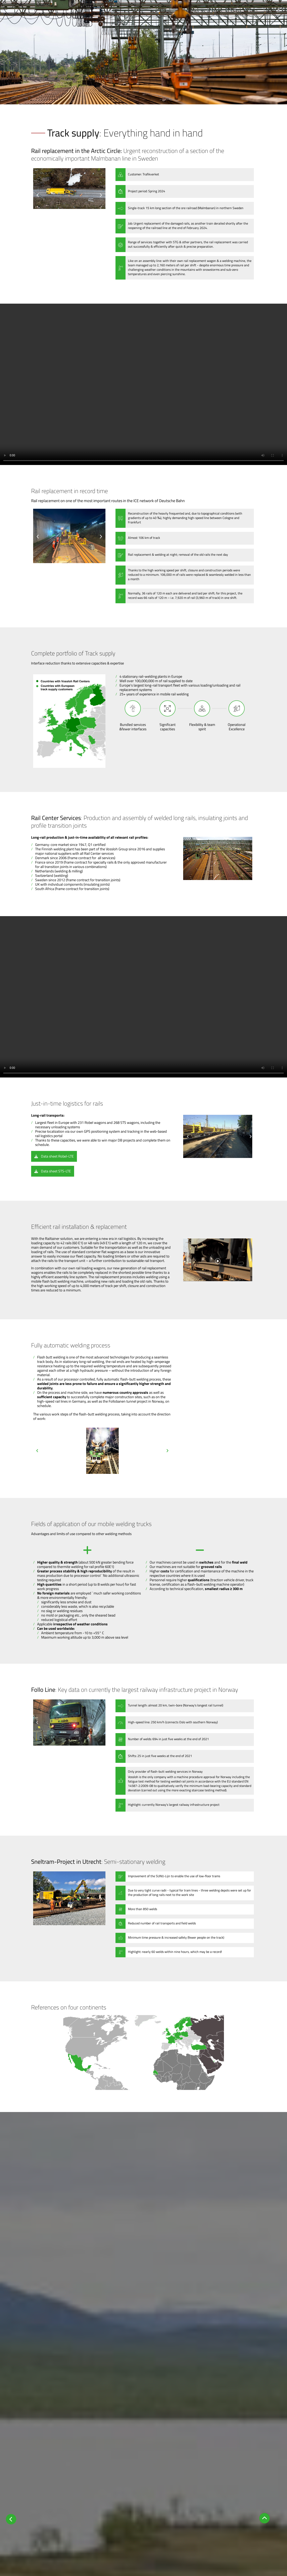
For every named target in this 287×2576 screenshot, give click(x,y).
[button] (37, 194)
